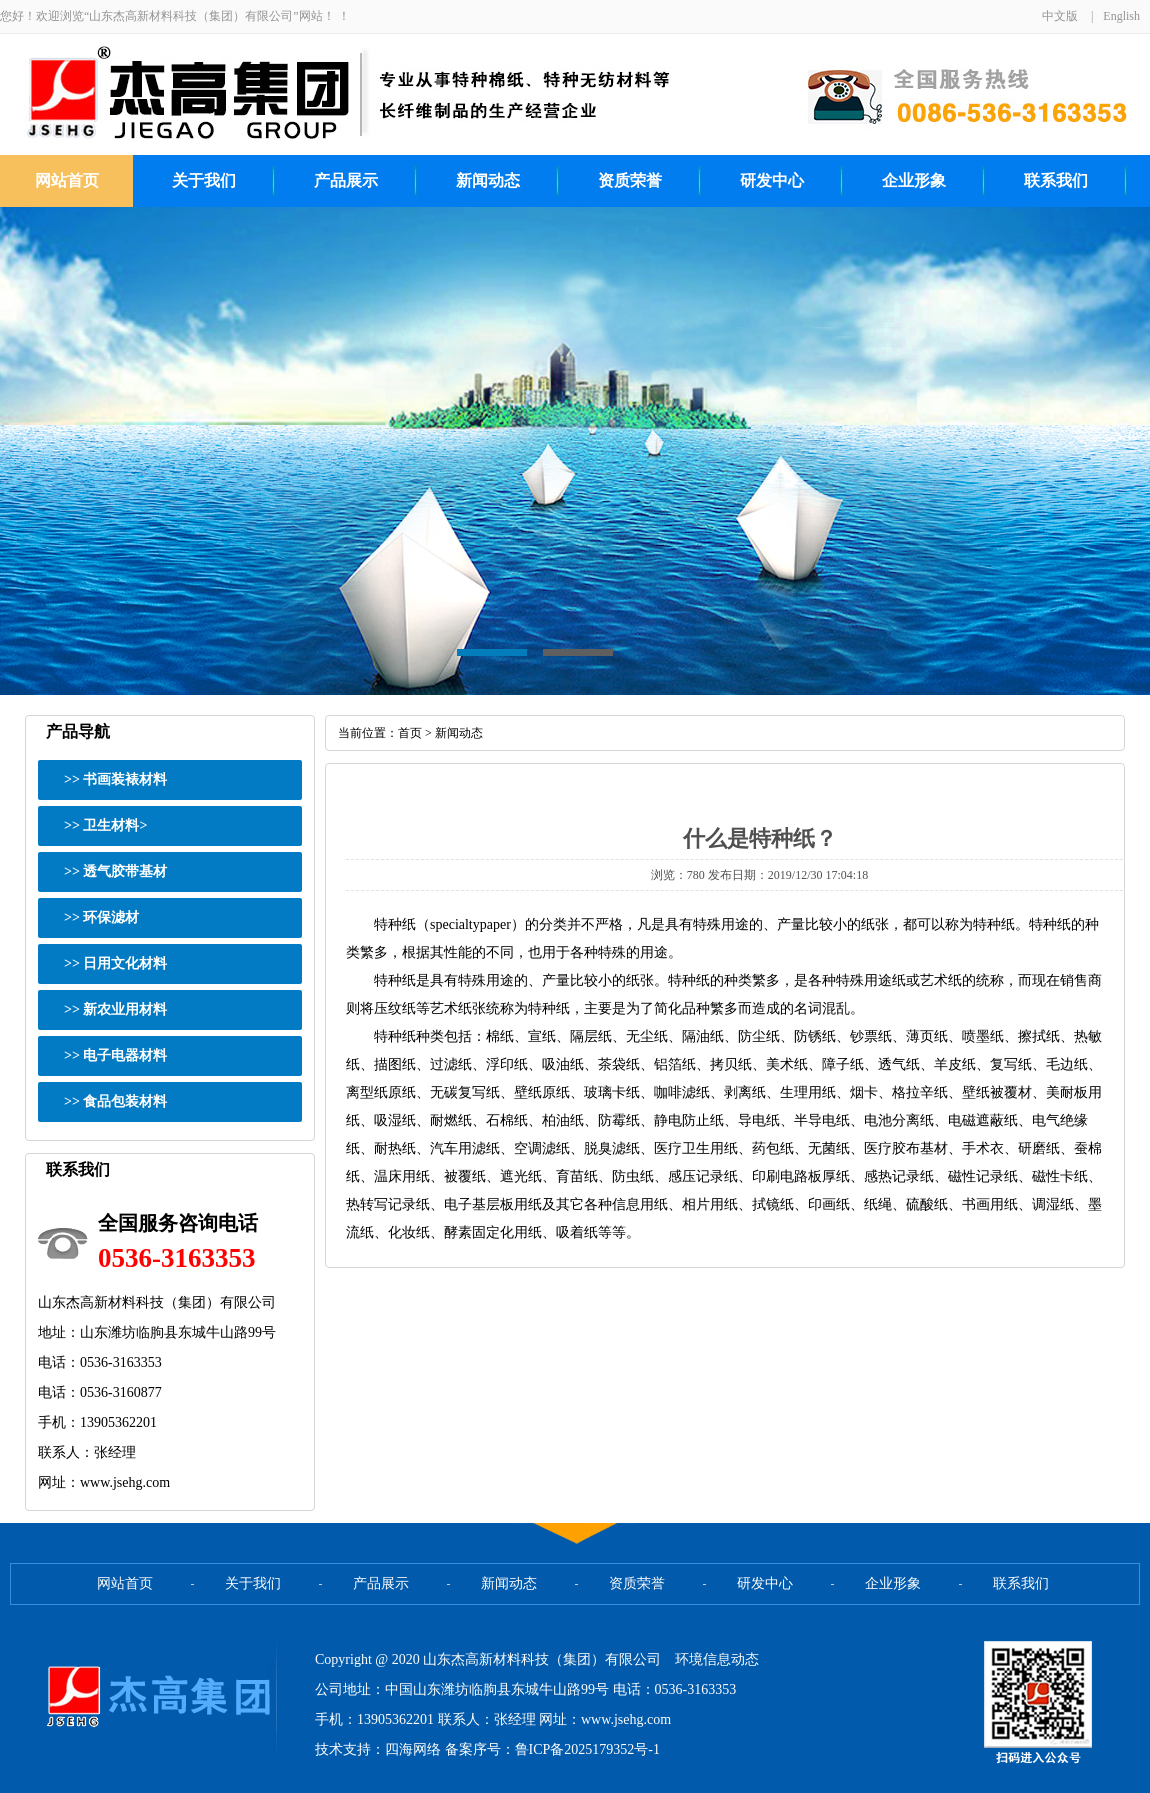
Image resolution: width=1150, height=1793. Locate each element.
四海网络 (413, 1749)
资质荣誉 (630, 180)
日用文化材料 (125, 963)
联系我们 (1056, 180)
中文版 (1060, 16)
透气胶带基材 (125, 871)
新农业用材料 (125, 1009)
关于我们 (204, 180)
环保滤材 (111, 917)
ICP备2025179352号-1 (594, 1749)
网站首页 (67, 180)
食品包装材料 (125, 1101)
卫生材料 (111, 825)
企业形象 (914, 180)
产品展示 (346, 180)
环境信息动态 (717, 1659)
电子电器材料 (125, 1055)
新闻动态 (488, 180)
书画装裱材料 (125, 779)
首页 (410, 733)
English (1121, 16)
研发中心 (772, 180)
